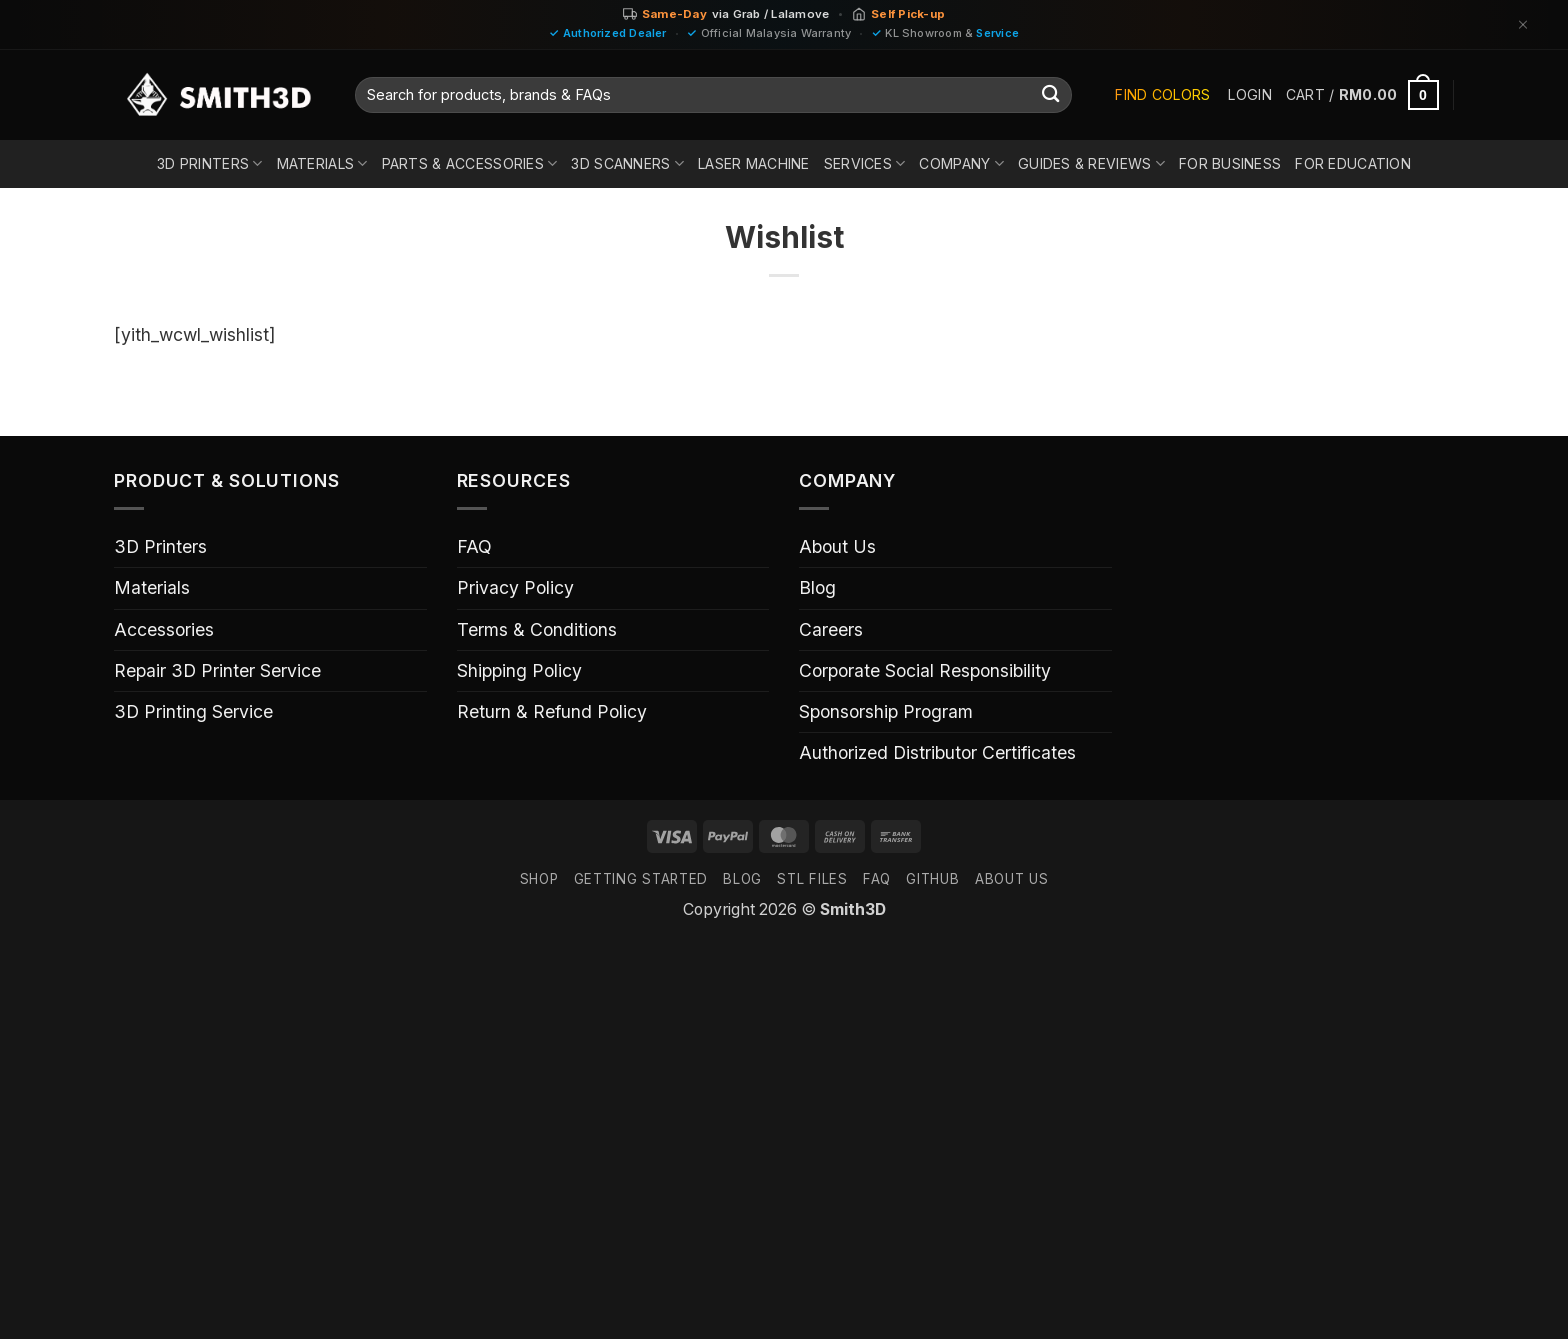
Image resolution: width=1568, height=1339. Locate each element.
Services (865, 163)
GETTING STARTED (641, 879)
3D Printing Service (193, 711)
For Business (1230, 163)
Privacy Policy (515, 587)
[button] (1249, 95)
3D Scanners (627, 163)
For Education (1353, 163)
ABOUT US (1011, 879)
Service (997, 33)
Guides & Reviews (1091, 163)
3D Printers (210, 163)
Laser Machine (754, 163)
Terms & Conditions (537, 629)
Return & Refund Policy (552, 711)
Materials (322, 163)
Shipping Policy (519, 670)
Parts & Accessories (470, 163)
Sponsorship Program (886, 711)
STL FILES (812, 879)
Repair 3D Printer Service (217, 670)
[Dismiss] (1523, 24)
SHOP (539, 879)
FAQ (474, 546)
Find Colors (1162, 94)
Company (961, 163)
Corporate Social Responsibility (925, 670)
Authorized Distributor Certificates (937, 752)
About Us (837, 546)
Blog (817, 587)
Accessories (164, 629)
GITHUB (932, 879)
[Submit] (1051, 95)
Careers (831, 629)
